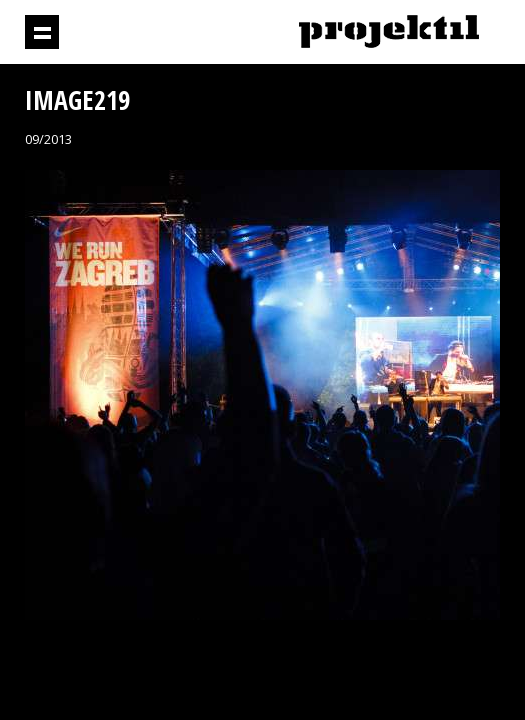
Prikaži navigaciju (42, 32)
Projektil (389, 32)
